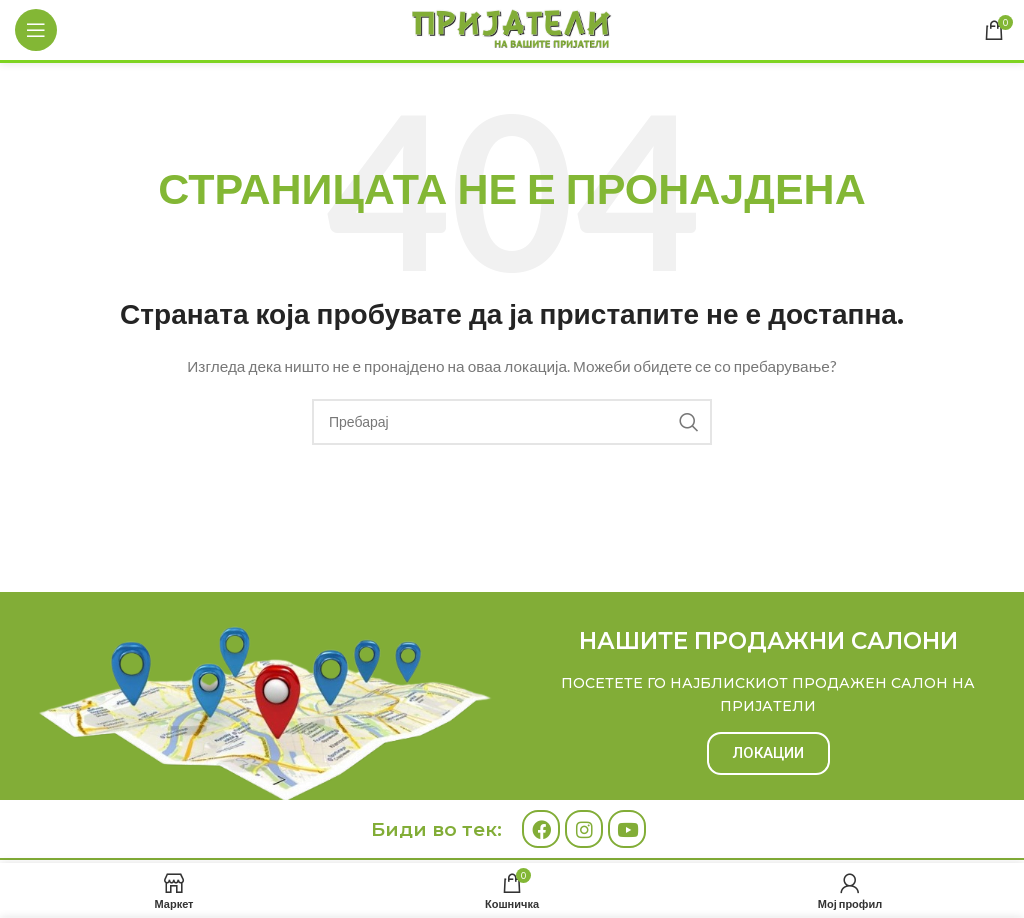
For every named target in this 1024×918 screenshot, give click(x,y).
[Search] (512, 422)
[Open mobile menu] (36, 30)
